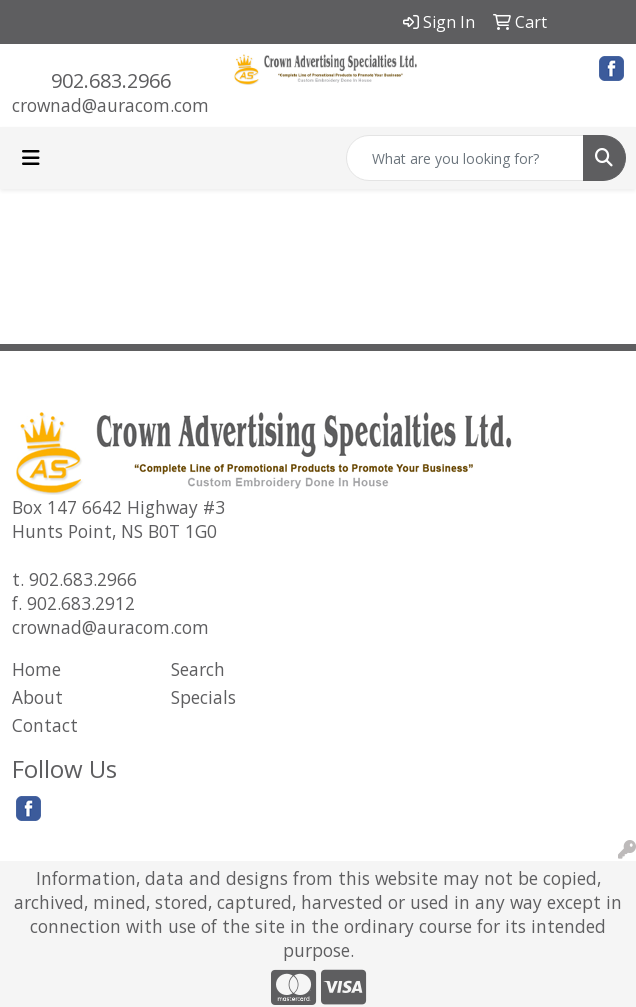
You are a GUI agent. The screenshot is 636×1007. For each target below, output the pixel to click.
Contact (45, 725)
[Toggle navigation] (31, 158)
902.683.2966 (111, 80)
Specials (203, 697)
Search (198, 669)
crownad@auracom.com (110, 105)
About (37, 697)
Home (36, 669)
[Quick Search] (465, 158)
